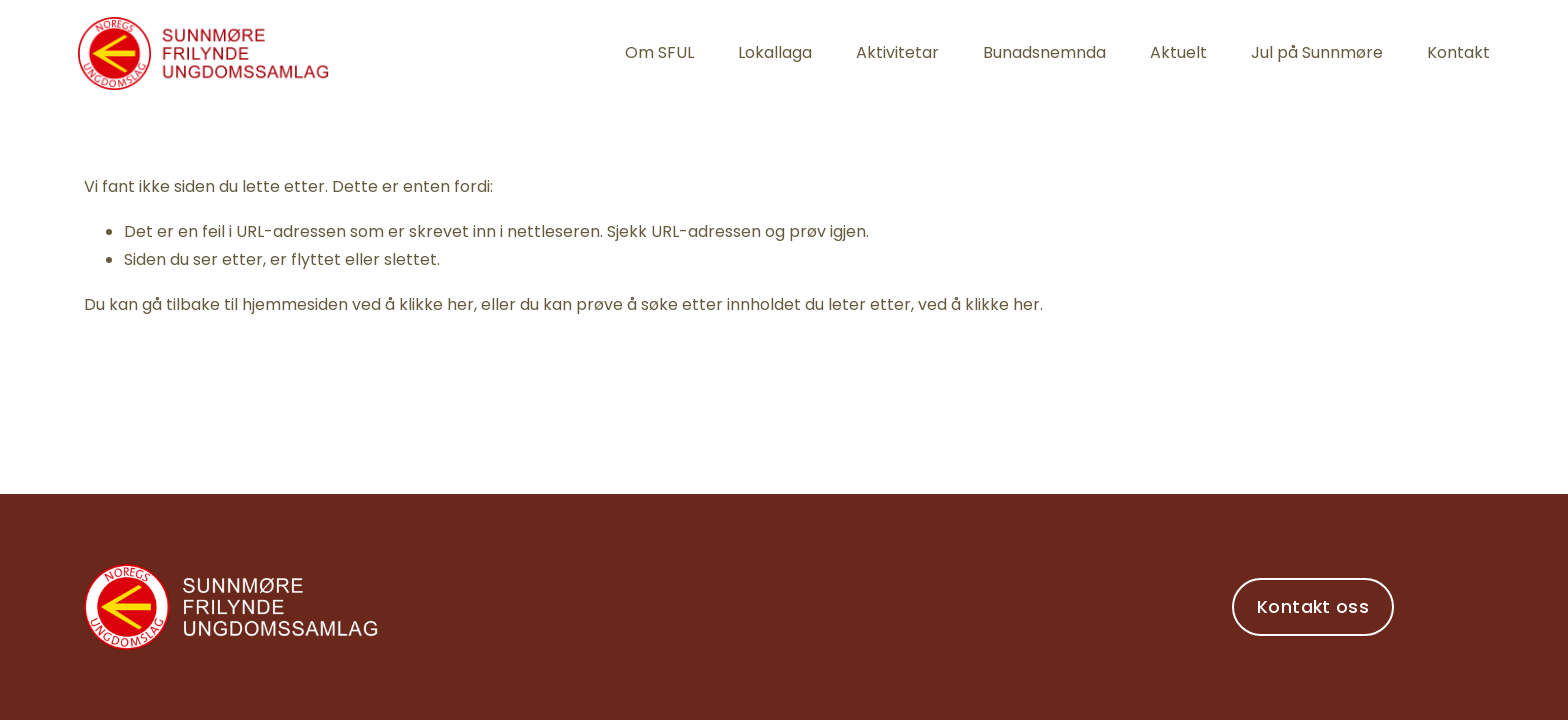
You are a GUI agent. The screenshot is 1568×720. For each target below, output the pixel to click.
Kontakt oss (1313, 607)
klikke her (436, 304)
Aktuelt (1178, 52)
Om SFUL (659, 52)
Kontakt (1458, 52)
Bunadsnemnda (1044, 52)
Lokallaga (775, 52)
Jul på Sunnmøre (1317, 52)
